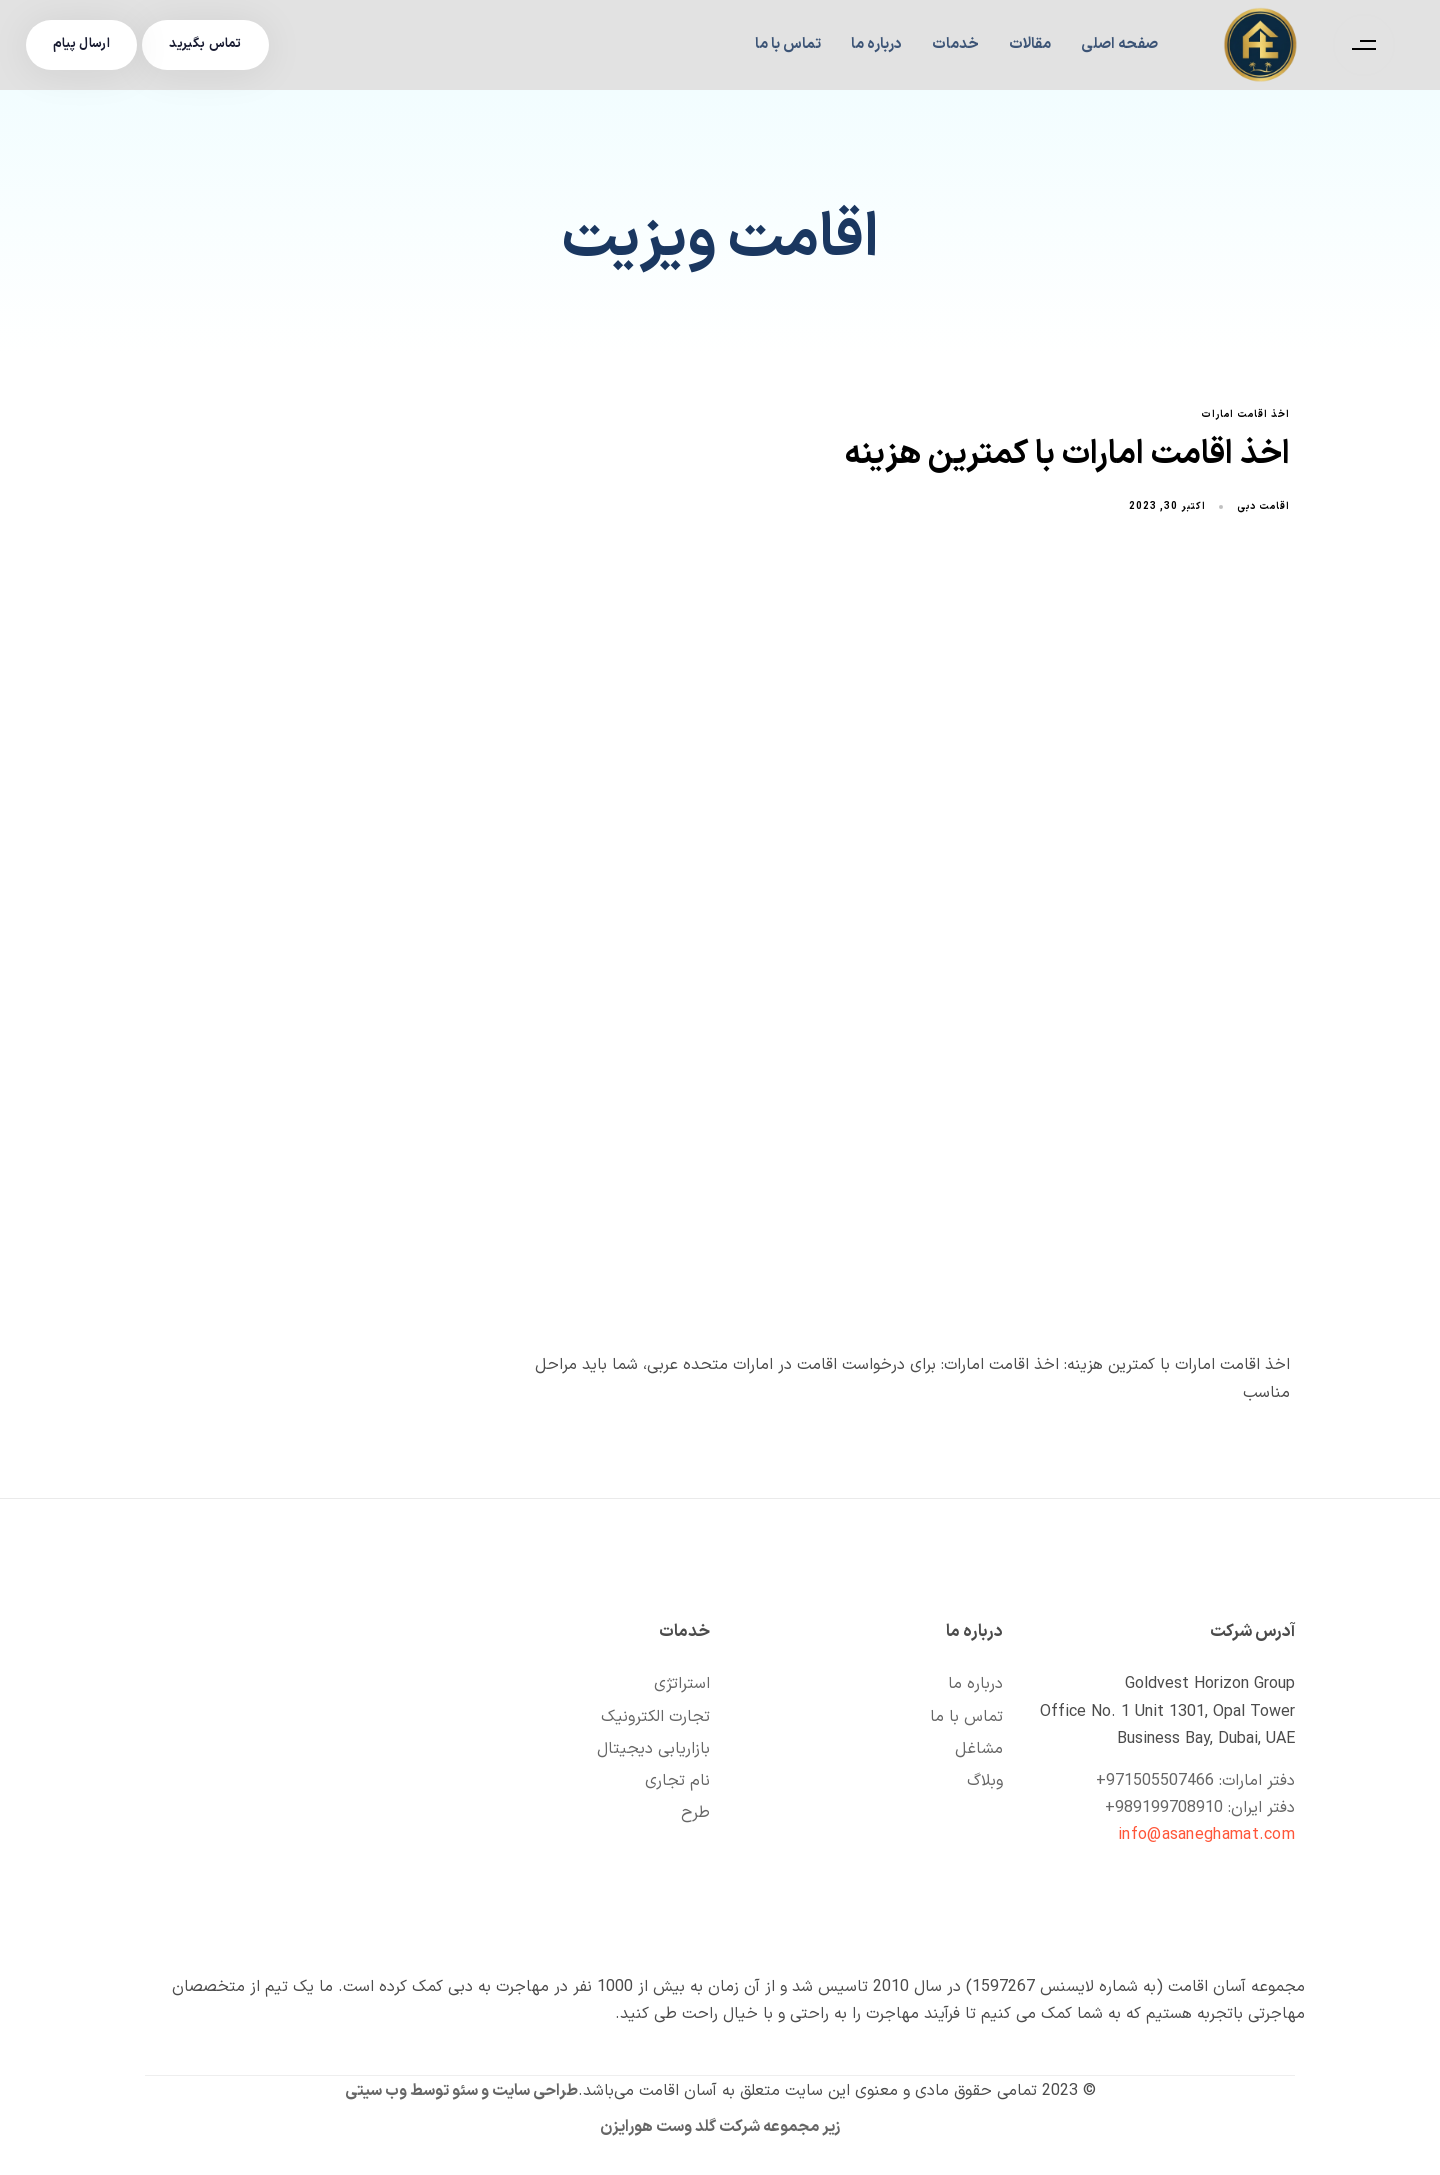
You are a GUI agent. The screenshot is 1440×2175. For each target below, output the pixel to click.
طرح (695, 1813)
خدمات (955, 44)
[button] (1359, 45)
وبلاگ (985, 1781)
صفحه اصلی (1119, 44)
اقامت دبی (1263, 506)
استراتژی (682, 1684)
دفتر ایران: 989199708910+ (1200, 1808)
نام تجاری (677, 1781)
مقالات (1030, 44)
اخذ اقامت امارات (1245, 415)
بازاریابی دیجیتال (653, 1749)
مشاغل (979, 1749)
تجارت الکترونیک (655, 1717)
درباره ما (876, 44)
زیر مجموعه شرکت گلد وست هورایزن (720, 2127)
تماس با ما (788, 44)
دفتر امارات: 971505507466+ (1195, 1781)
